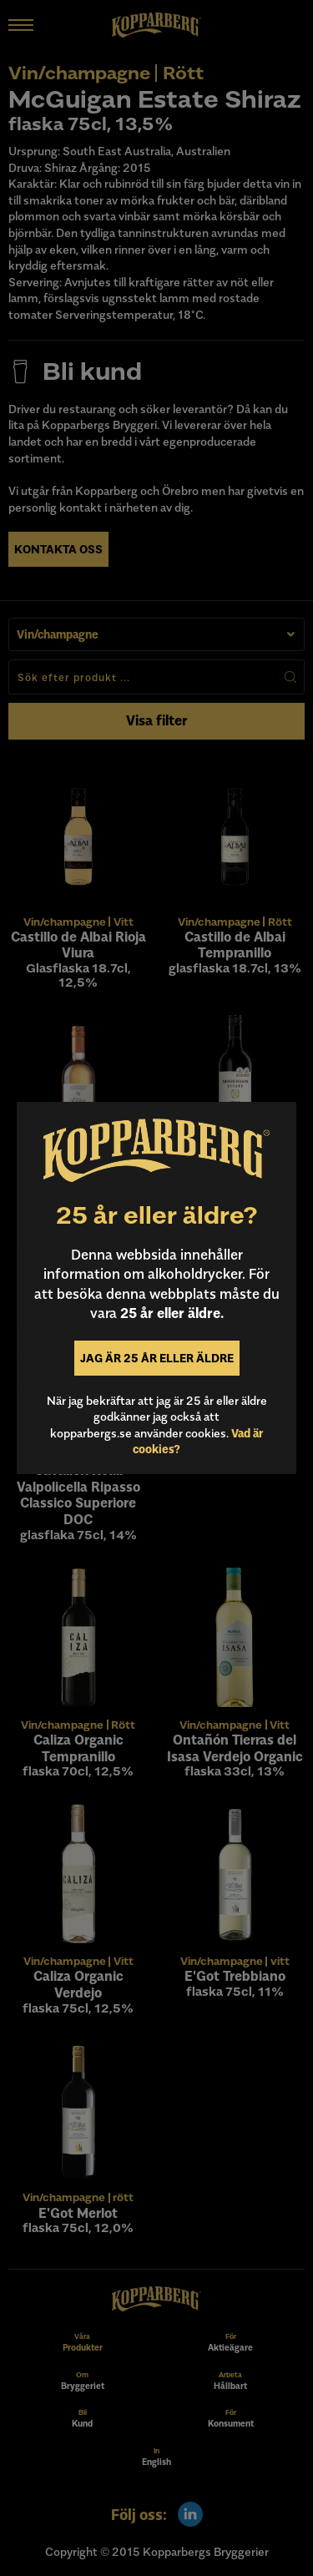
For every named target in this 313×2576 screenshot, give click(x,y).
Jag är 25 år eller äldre (157, 1358)
